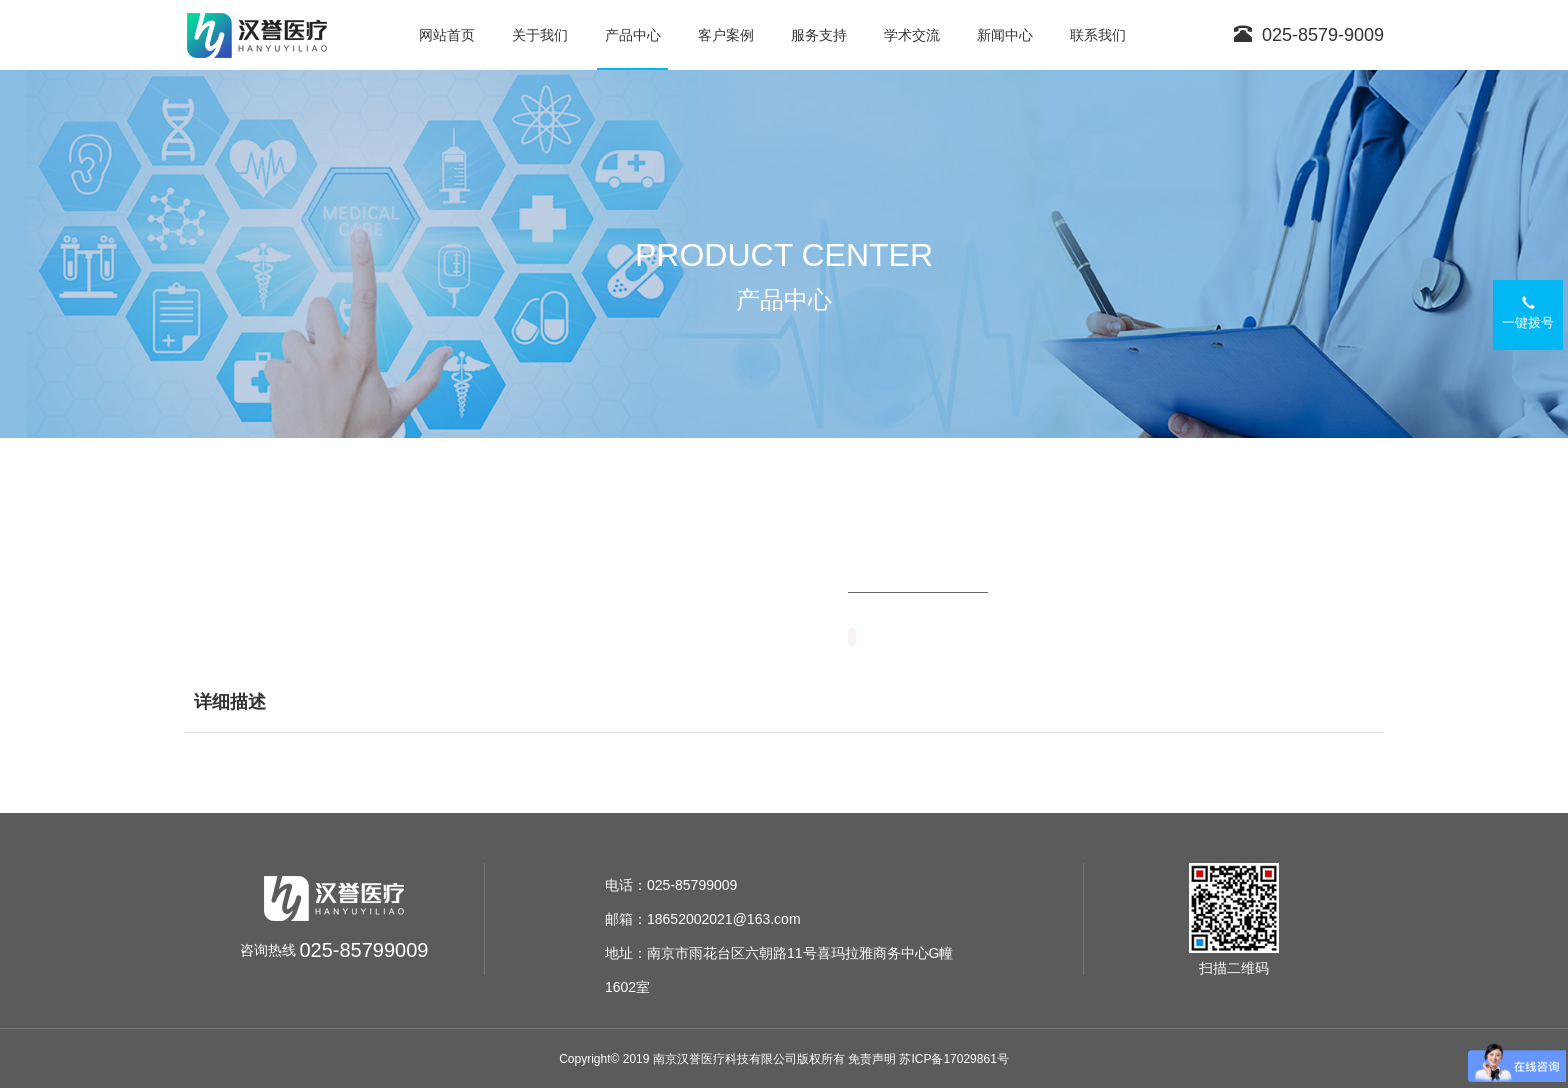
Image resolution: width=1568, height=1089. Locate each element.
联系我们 (1098, 35)
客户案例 (726, 35)
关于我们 (540, 35)
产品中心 (633, 35)
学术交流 (912, 35)
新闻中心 (1005, 35)
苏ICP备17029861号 (953, 1059)
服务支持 (819, 35)
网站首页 (447, 35)
